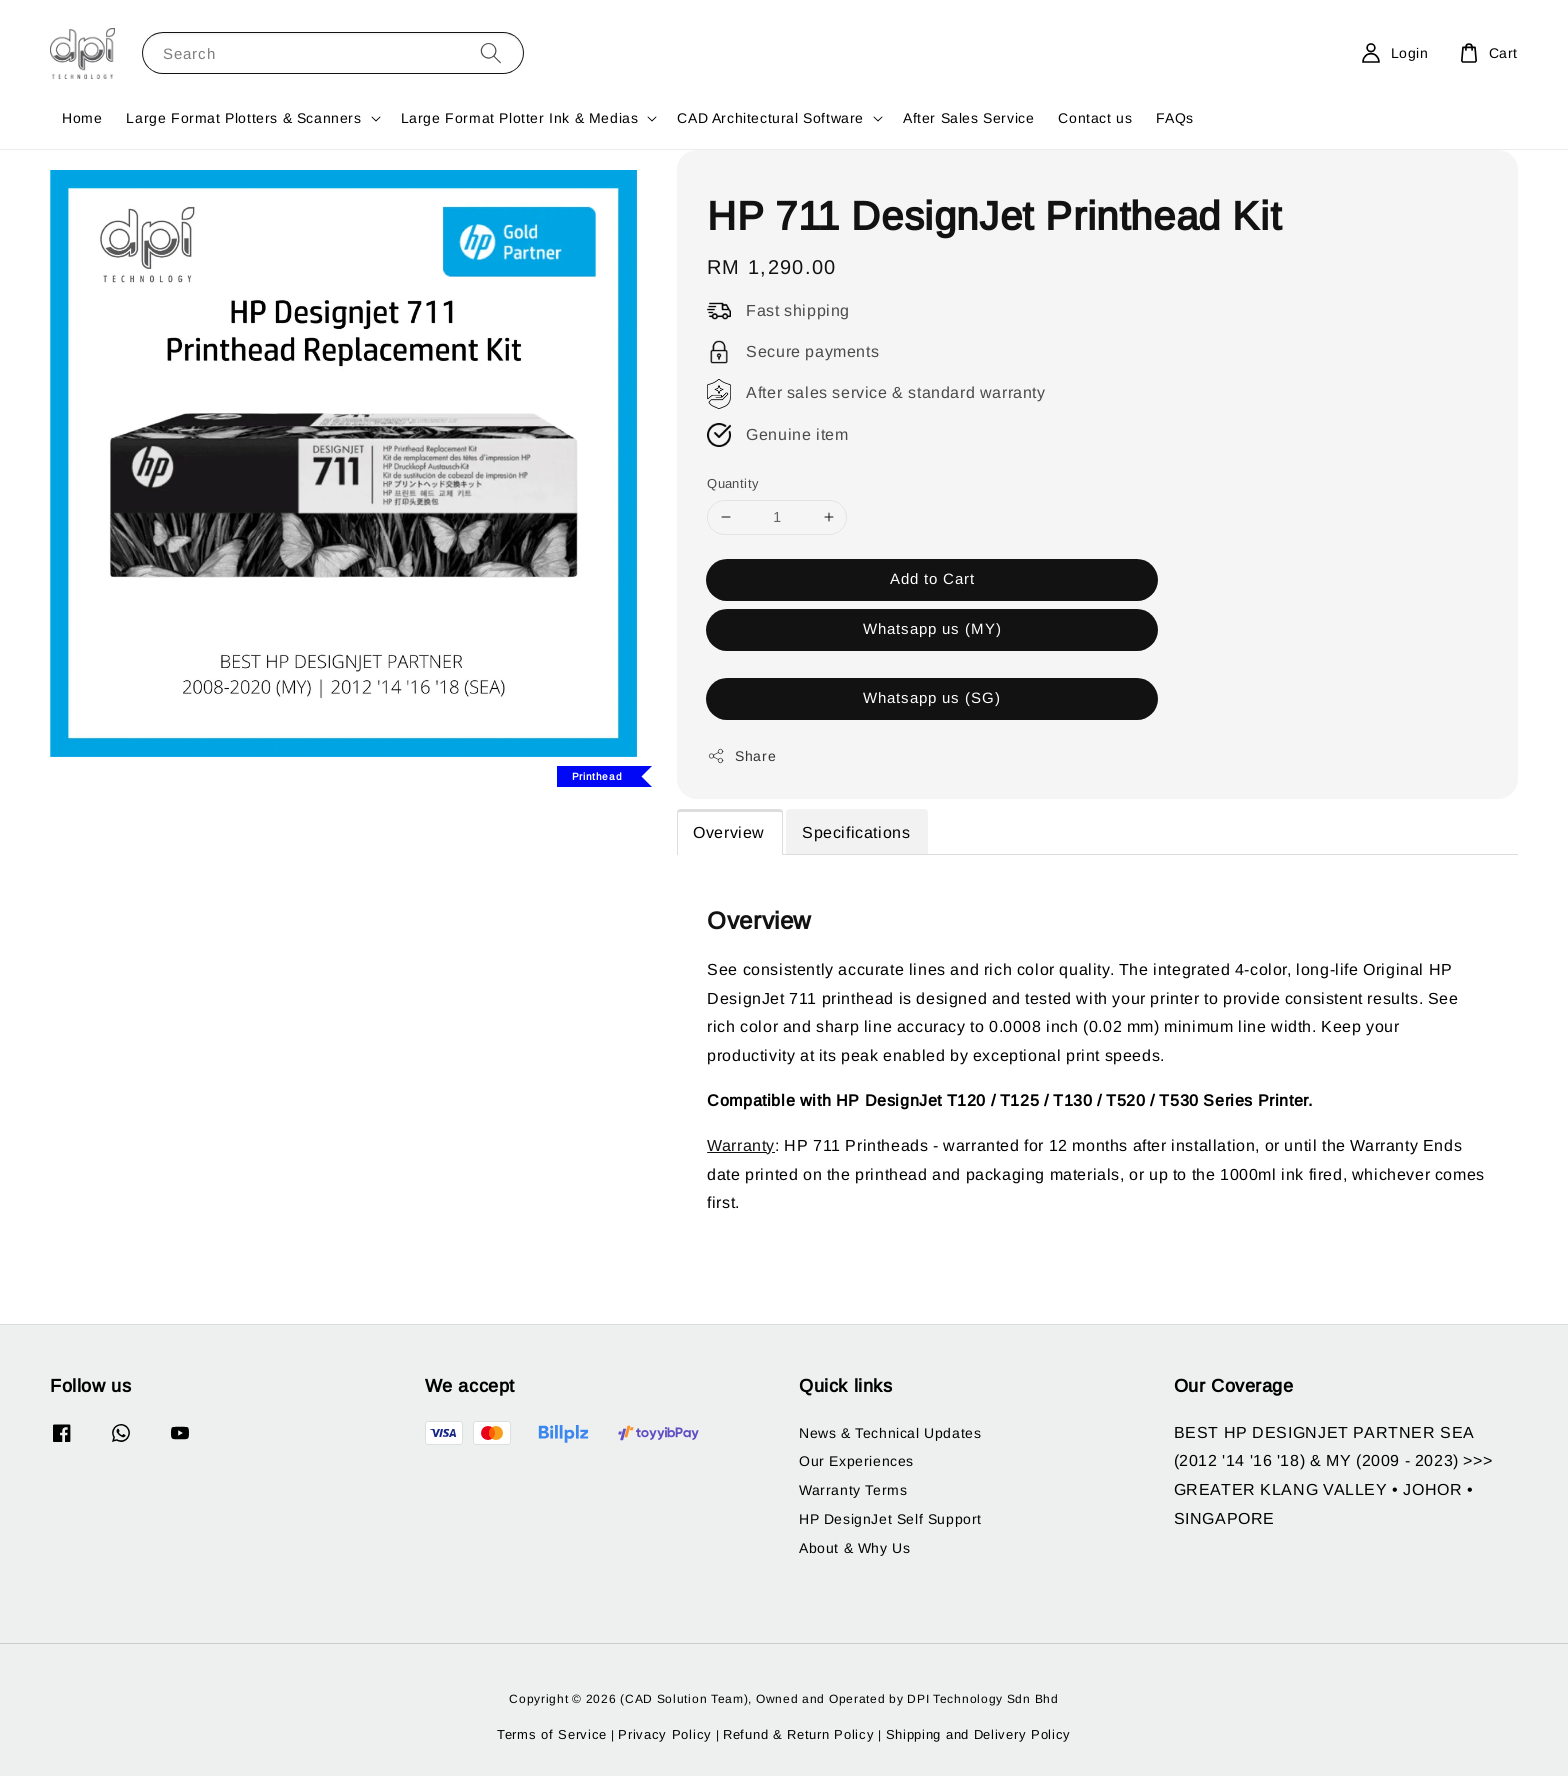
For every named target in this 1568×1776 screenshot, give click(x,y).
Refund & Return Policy (798, 1734)
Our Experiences (856, 1461)
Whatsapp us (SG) (932, 697)
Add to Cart (932, 578)
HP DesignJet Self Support (890, 1519)
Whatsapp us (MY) (932, 628)
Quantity (733, 483)
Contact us (1095, 118)
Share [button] (741, 756)
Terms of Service (552, 1734)
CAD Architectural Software (770, 118)
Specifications (856, 832)
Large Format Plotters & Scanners (243, 118)
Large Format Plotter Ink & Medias (520, 118)
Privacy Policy (665, 1734)
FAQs (1174, 118)
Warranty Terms (853, 1490)
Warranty (741, 1145)
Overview (729, 832)
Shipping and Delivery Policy (979, 1734)
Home (82, 118)
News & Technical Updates (890, 1433)
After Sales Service (968, 118)
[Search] (491, 52)
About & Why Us (854, 1548)
